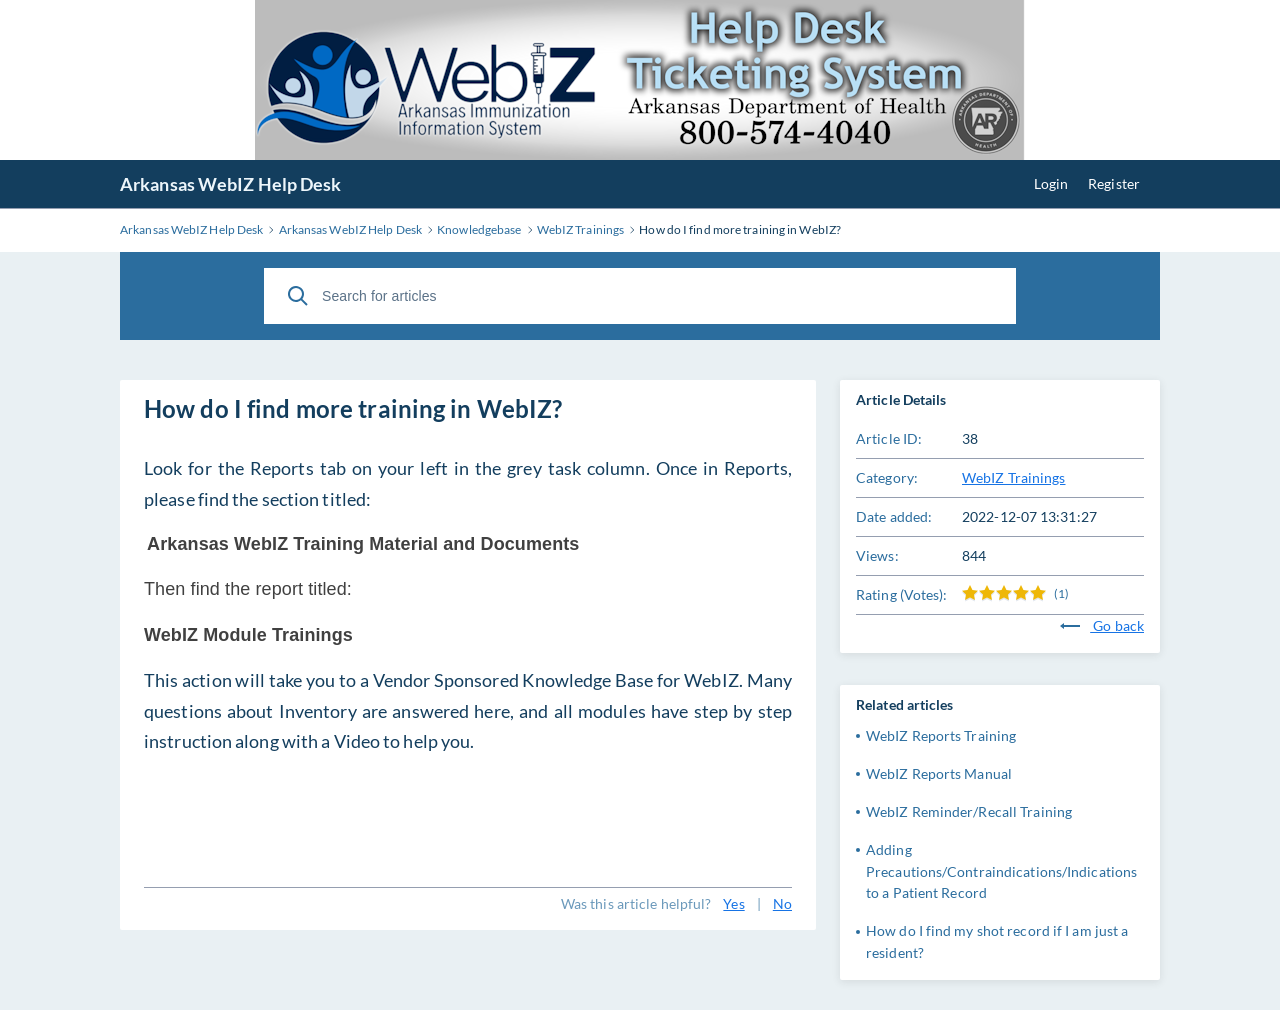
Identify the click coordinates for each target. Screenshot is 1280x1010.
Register (1114, 183)
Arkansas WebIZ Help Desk (230, 184)
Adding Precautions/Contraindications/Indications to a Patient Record (1001, 871)
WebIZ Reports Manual (939, 773)
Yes (733, 903)
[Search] (298, 296)
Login (1051, 183)
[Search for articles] (640, 296)
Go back (1102, 625)
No (782, 903)
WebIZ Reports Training (941, 735)
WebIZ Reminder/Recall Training (969, 811)
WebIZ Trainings (1014, 477)
